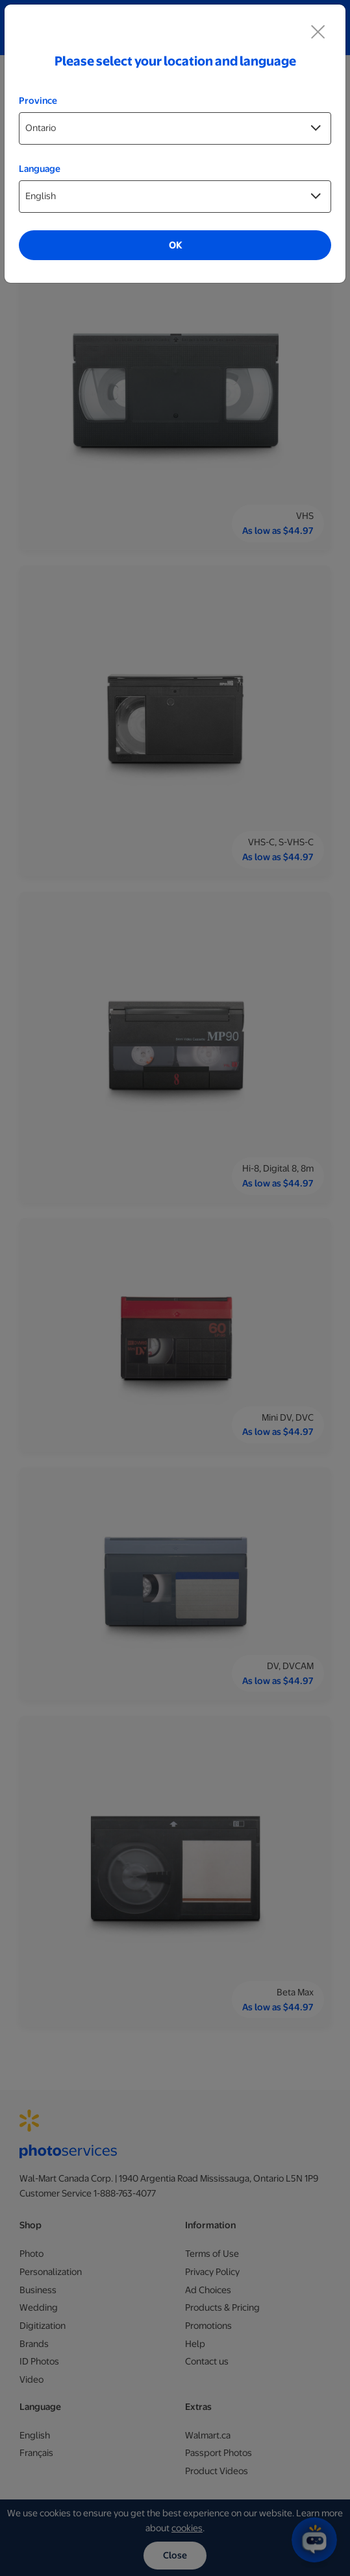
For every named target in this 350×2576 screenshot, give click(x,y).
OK (175, 245)
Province (38, 100)
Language (39, 168)
